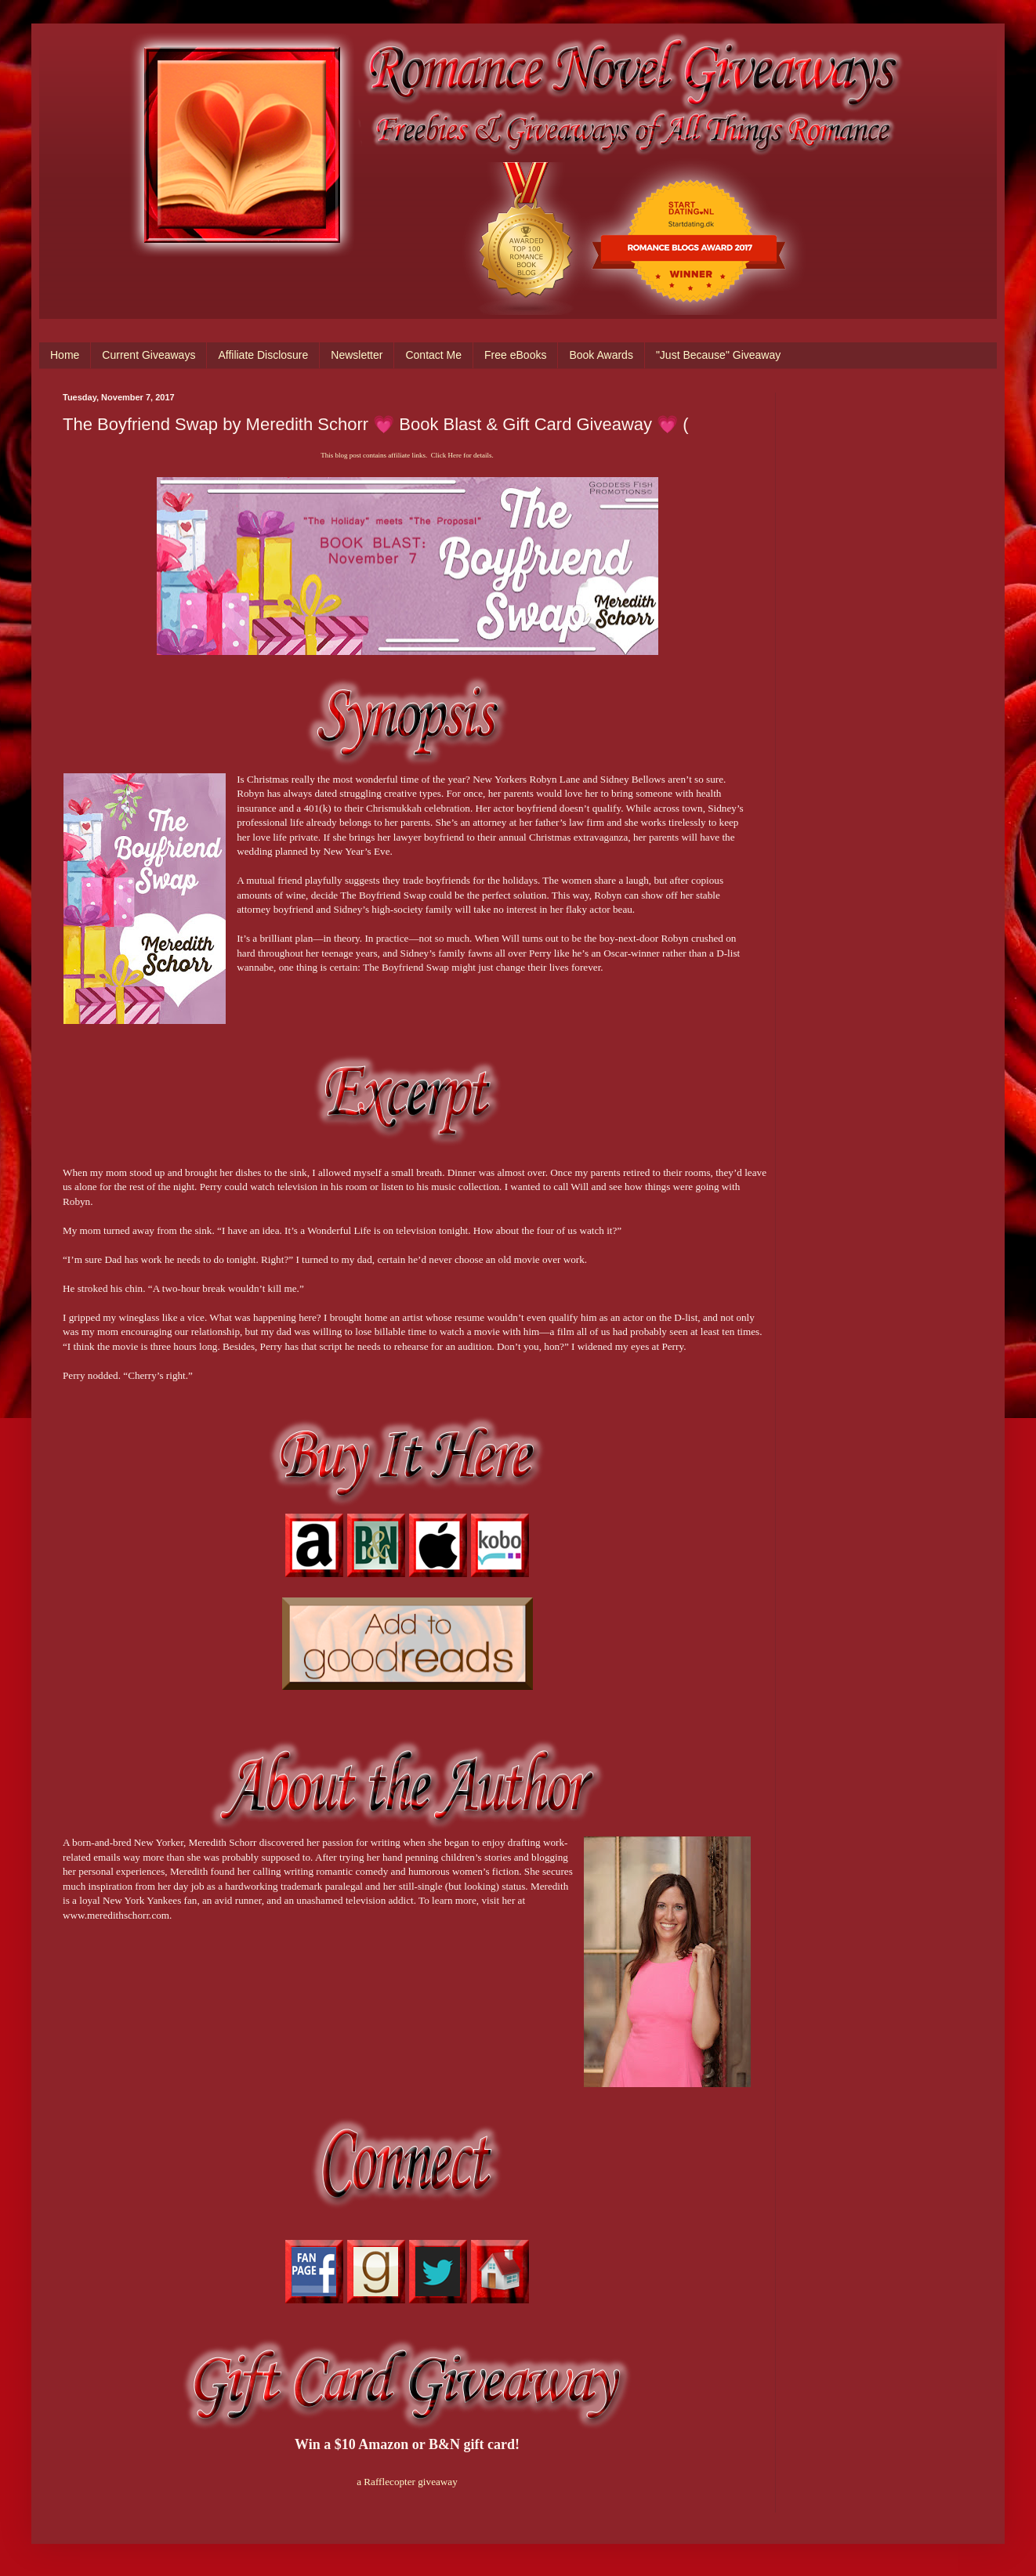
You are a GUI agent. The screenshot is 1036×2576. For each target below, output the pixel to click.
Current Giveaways (148, 355)
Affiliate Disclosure (263, 355)
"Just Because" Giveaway (718, 355)
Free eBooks (515, 355)
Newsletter (356, 355)
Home (64, 355)
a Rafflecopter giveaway (407, 2481)
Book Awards (600, 355)
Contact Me (433, 355)
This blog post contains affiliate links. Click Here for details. (407, 455)
